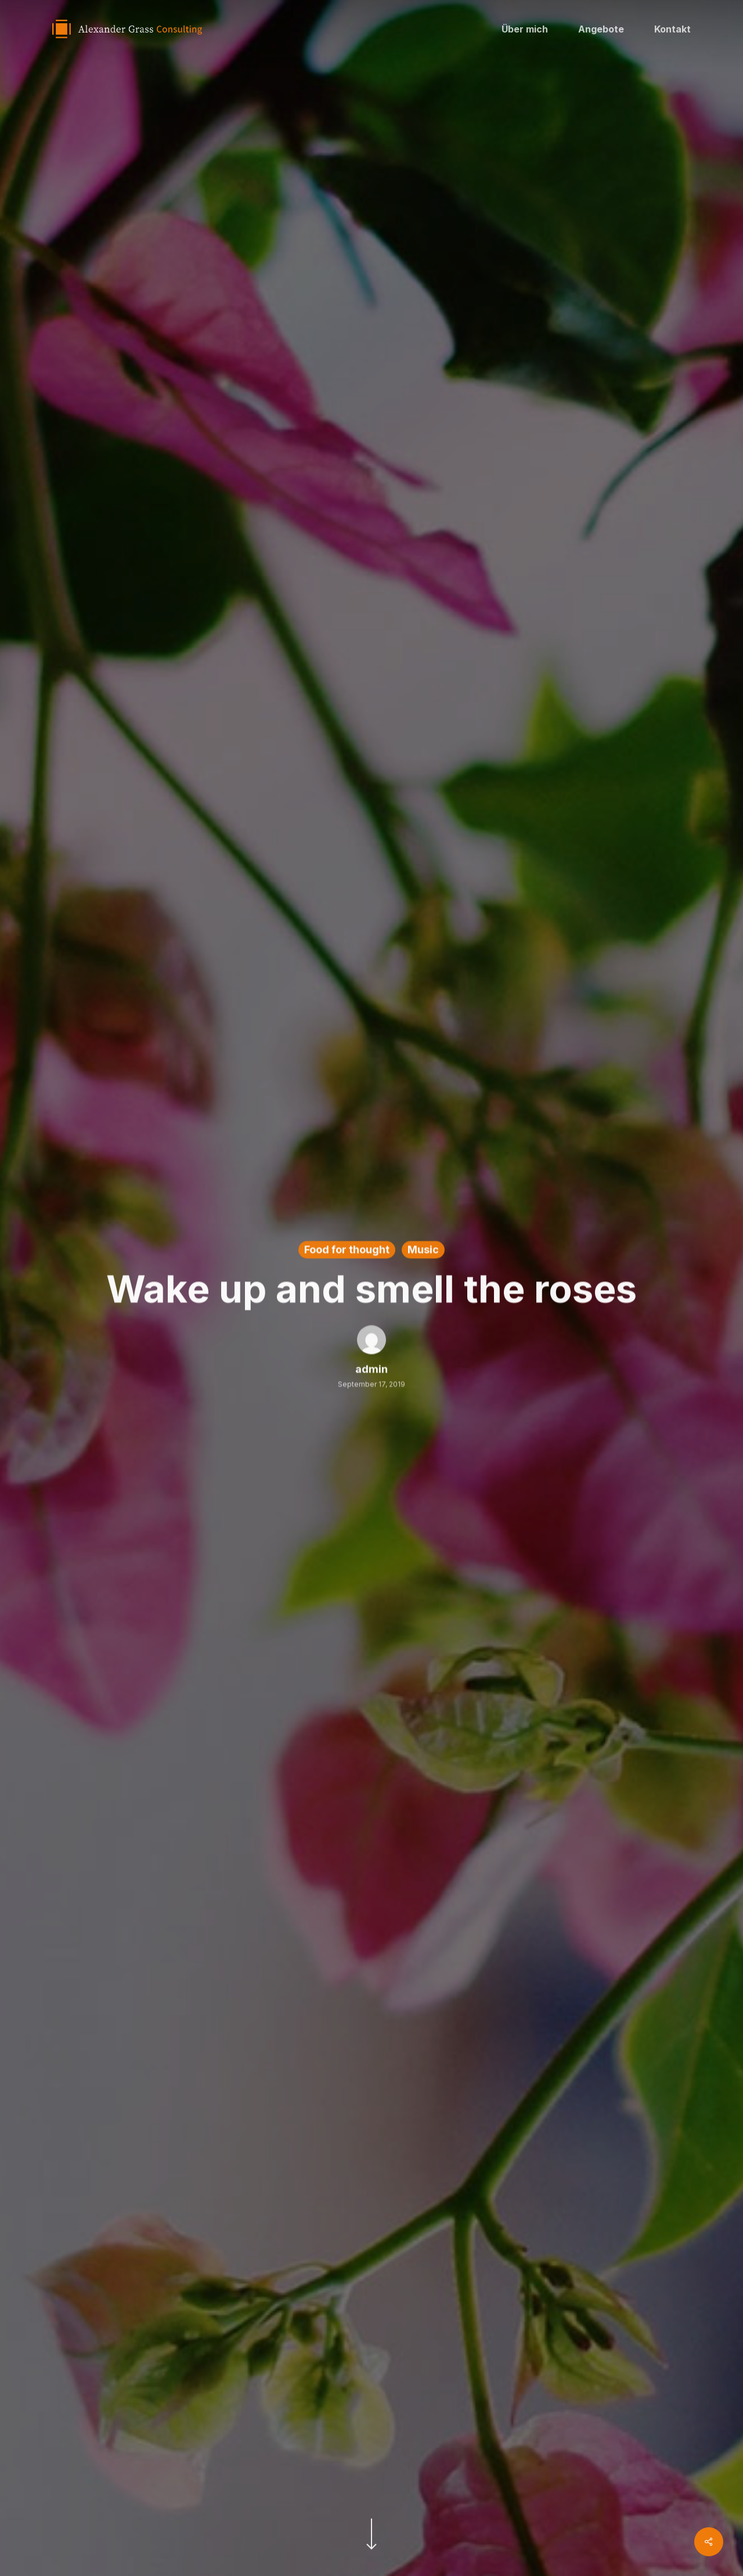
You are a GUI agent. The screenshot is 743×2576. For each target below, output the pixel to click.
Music (423, 1251)
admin (371, 1371)
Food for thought (346, 1251)
